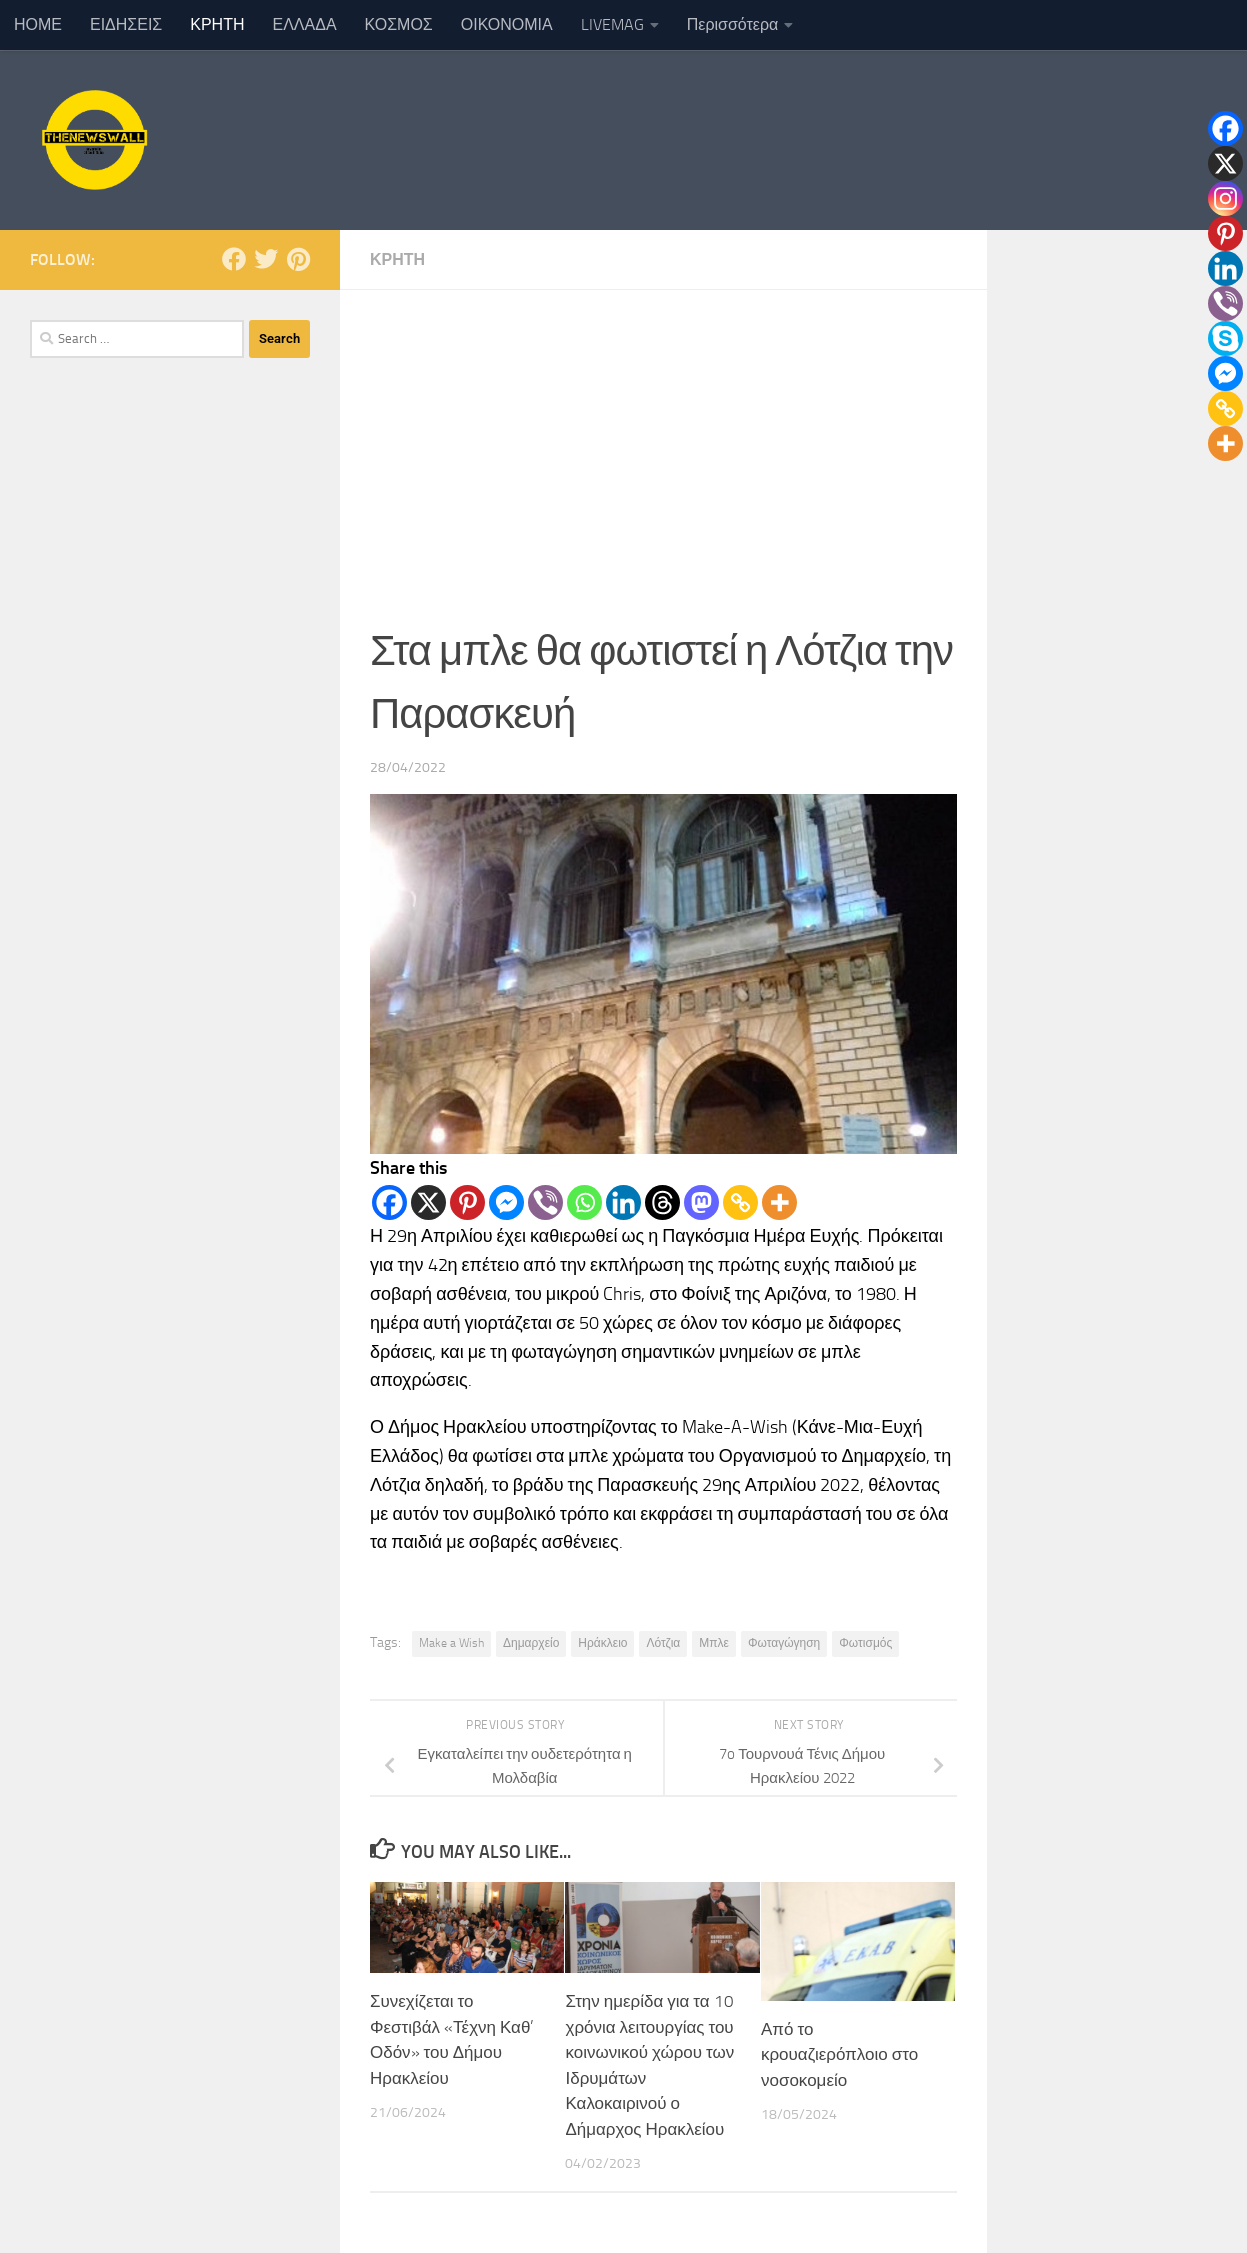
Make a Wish (451, 1643)
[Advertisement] (663, 440)
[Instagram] (1225, 198)
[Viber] (545, 1202)
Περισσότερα (733, 24)
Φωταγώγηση (784, 1643)
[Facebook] (389, 1202)
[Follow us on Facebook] (234, 259)
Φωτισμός (865, 1643)
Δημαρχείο (531, 1643)
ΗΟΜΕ (38, 24)
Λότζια (663, 1643)
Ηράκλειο (602, 1643)
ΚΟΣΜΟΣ (399, 24)
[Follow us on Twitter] (266, 259)
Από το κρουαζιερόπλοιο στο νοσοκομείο (839, 2054)
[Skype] (1225, 338)
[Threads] (662, 1202)
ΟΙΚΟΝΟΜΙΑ (507, 24)
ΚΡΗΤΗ (217, 24)
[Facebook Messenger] (506, 1202)
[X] (428, 1202)
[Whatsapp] (584, 1202)
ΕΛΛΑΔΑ (305, 24)
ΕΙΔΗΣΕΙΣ (126, 24)
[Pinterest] (467, 1202)
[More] (779, 1202)
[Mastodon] (701, 1202)
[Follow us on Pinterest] (298, 259)
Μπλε (714, 1643)
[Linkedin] (623, 1202)
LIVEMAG (612, 24)
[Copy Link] (740, 1202)
